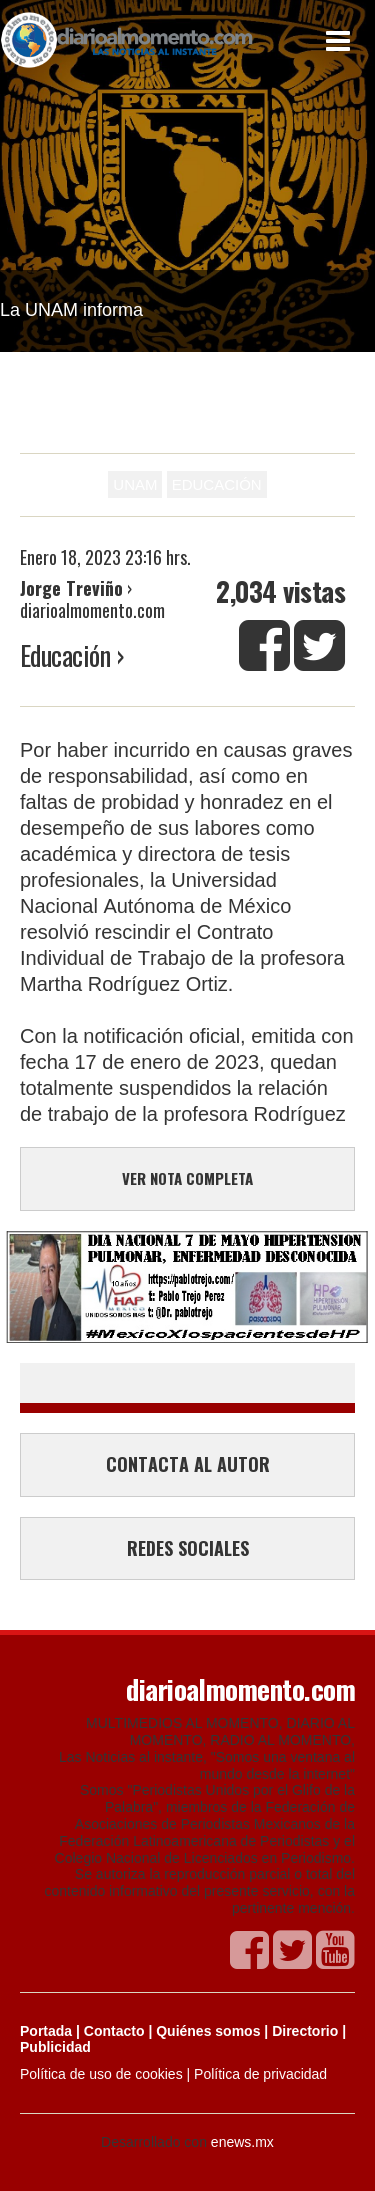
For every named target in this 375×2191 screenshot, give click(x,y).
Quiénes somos (208, 2031)
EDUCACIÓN (217, 484)
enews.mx (242, 2142)
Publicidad (55, 2047)
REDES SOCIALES (188, 1548)
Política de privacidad (260, 2074)
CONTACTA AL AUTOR (188, 1464)
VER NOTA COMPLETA (187, 1178)
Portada (46, 2031)
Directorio (305, 2031)
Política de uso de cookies (101, 2074)
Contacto (114, 2031)
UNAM (135, 484)
